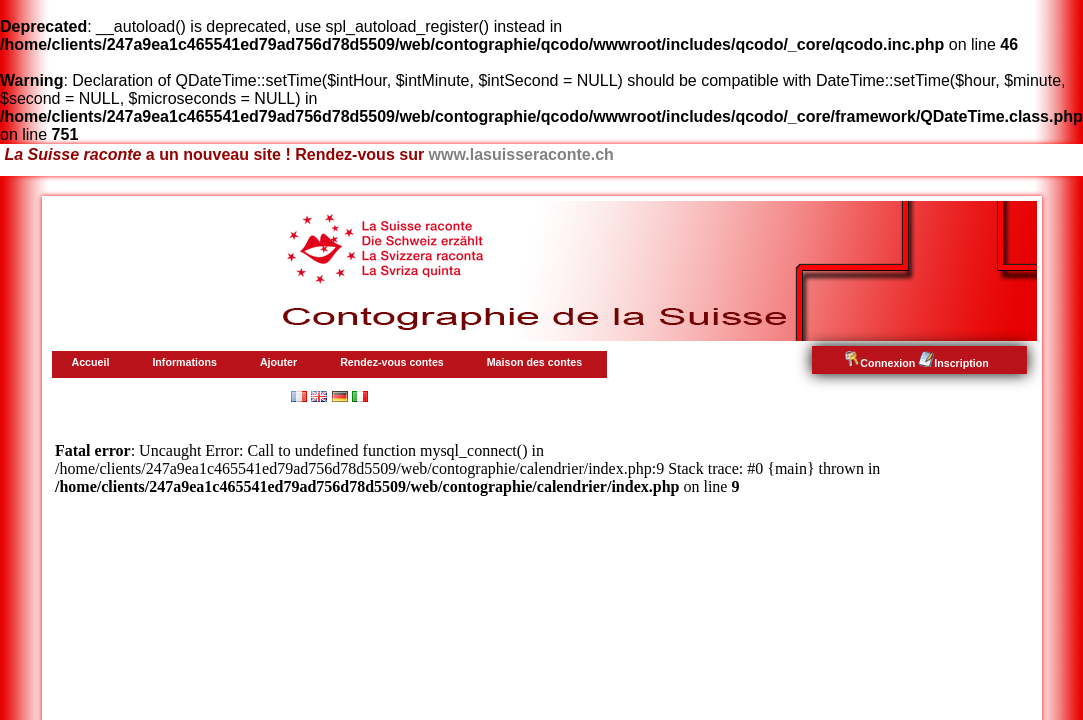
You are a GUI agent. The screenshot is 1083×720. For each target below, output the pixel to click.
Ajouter (278, 362)
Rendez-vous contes (392, 362)
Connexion (879, 363)
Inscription (953, 363)
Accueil (91, 362)
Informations (184, 362)
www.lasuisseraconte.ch (521, 154)
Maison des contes (534, 362)
